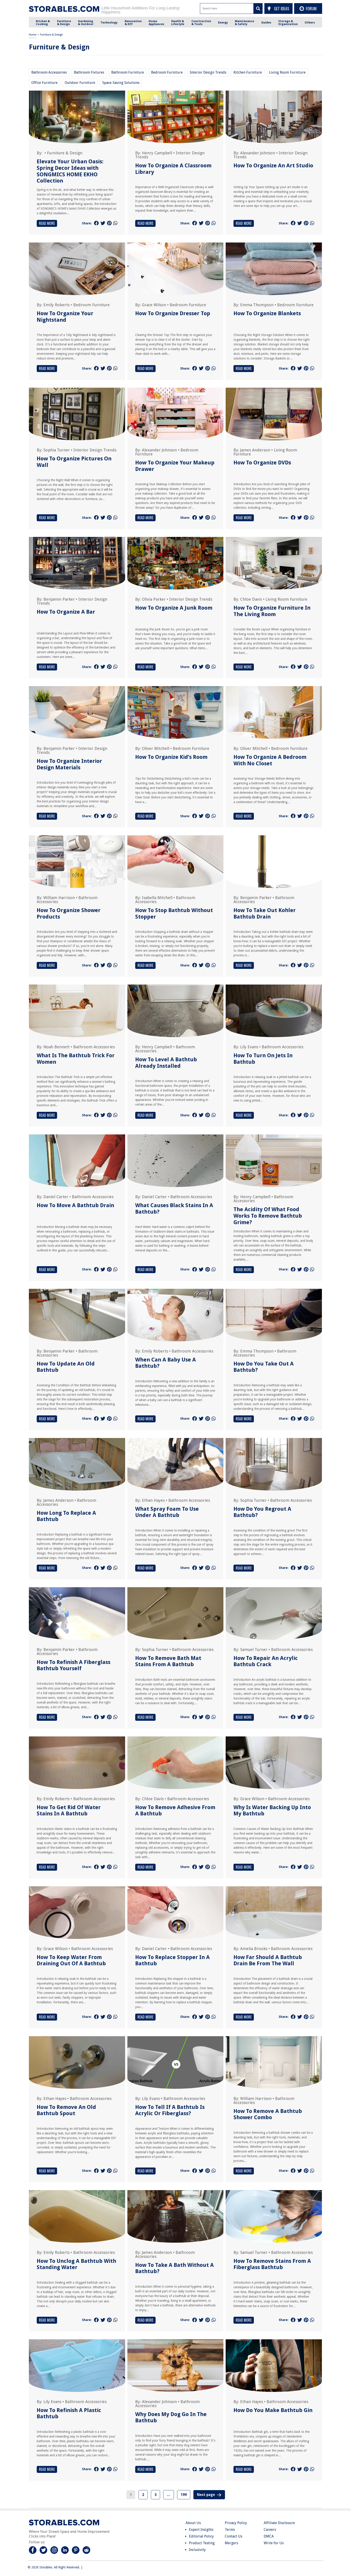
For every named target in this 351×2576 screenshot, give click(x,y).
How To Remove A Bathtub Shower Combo (267, 2114)
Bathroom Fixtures (89, 72)
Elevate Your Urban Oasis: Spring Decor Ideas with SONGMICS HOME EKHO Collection (70, 171)
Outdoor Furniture (80, 83)
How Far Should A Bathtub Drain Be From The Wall (267, 1960)
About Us (193, 2523)
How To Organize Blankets (267, 313)
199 (184, 2495)
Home (32, 34)
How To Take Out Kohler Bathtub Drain (264, 913)
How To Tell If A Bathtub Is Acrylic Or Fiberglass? (170, 2110)
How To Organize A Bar (66, 612)
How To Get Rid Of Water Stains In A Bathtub (69, 1810)
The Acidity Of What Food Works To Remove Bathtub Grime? (267, 1215)
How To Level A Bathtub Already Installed (166, 1062)
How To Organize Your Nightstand (65, 316)
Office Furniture (44, 83)
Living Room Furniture (287, 72)
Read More (47, 223)
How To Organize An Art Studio (273, 165)
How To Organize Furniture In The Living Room (271, 611)
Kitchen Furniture (247, 72)
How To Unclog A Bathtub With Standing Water (76, 2264)
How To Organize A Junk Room (173, 608)
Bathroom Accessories (49, 72)
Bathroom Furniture (127, 72)
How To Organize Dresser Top (172, 313)
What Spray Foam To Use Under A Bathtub (167, 1512)
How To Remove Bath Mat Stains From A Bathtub (168, 1661)
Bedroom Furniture (167, 72)
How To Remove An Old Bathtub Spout (66, 2110)
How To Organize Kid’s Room (171, 757)
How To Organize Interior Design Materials (69, 764)
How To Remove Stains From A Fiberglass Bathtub (272, 2264)
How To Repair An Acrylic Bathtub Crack (265, 1661)
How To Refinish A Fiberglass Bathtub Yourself (73, 1665)
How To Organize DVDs (262, 462)
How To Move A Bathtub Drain (75, 1205)
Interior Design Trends (208, 72)
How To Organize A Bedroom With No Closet (269, 760)
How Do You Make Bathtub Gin (272, 2410)
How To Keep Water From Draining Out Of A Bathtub (71, 1960)
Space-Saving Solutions (120, 83)
